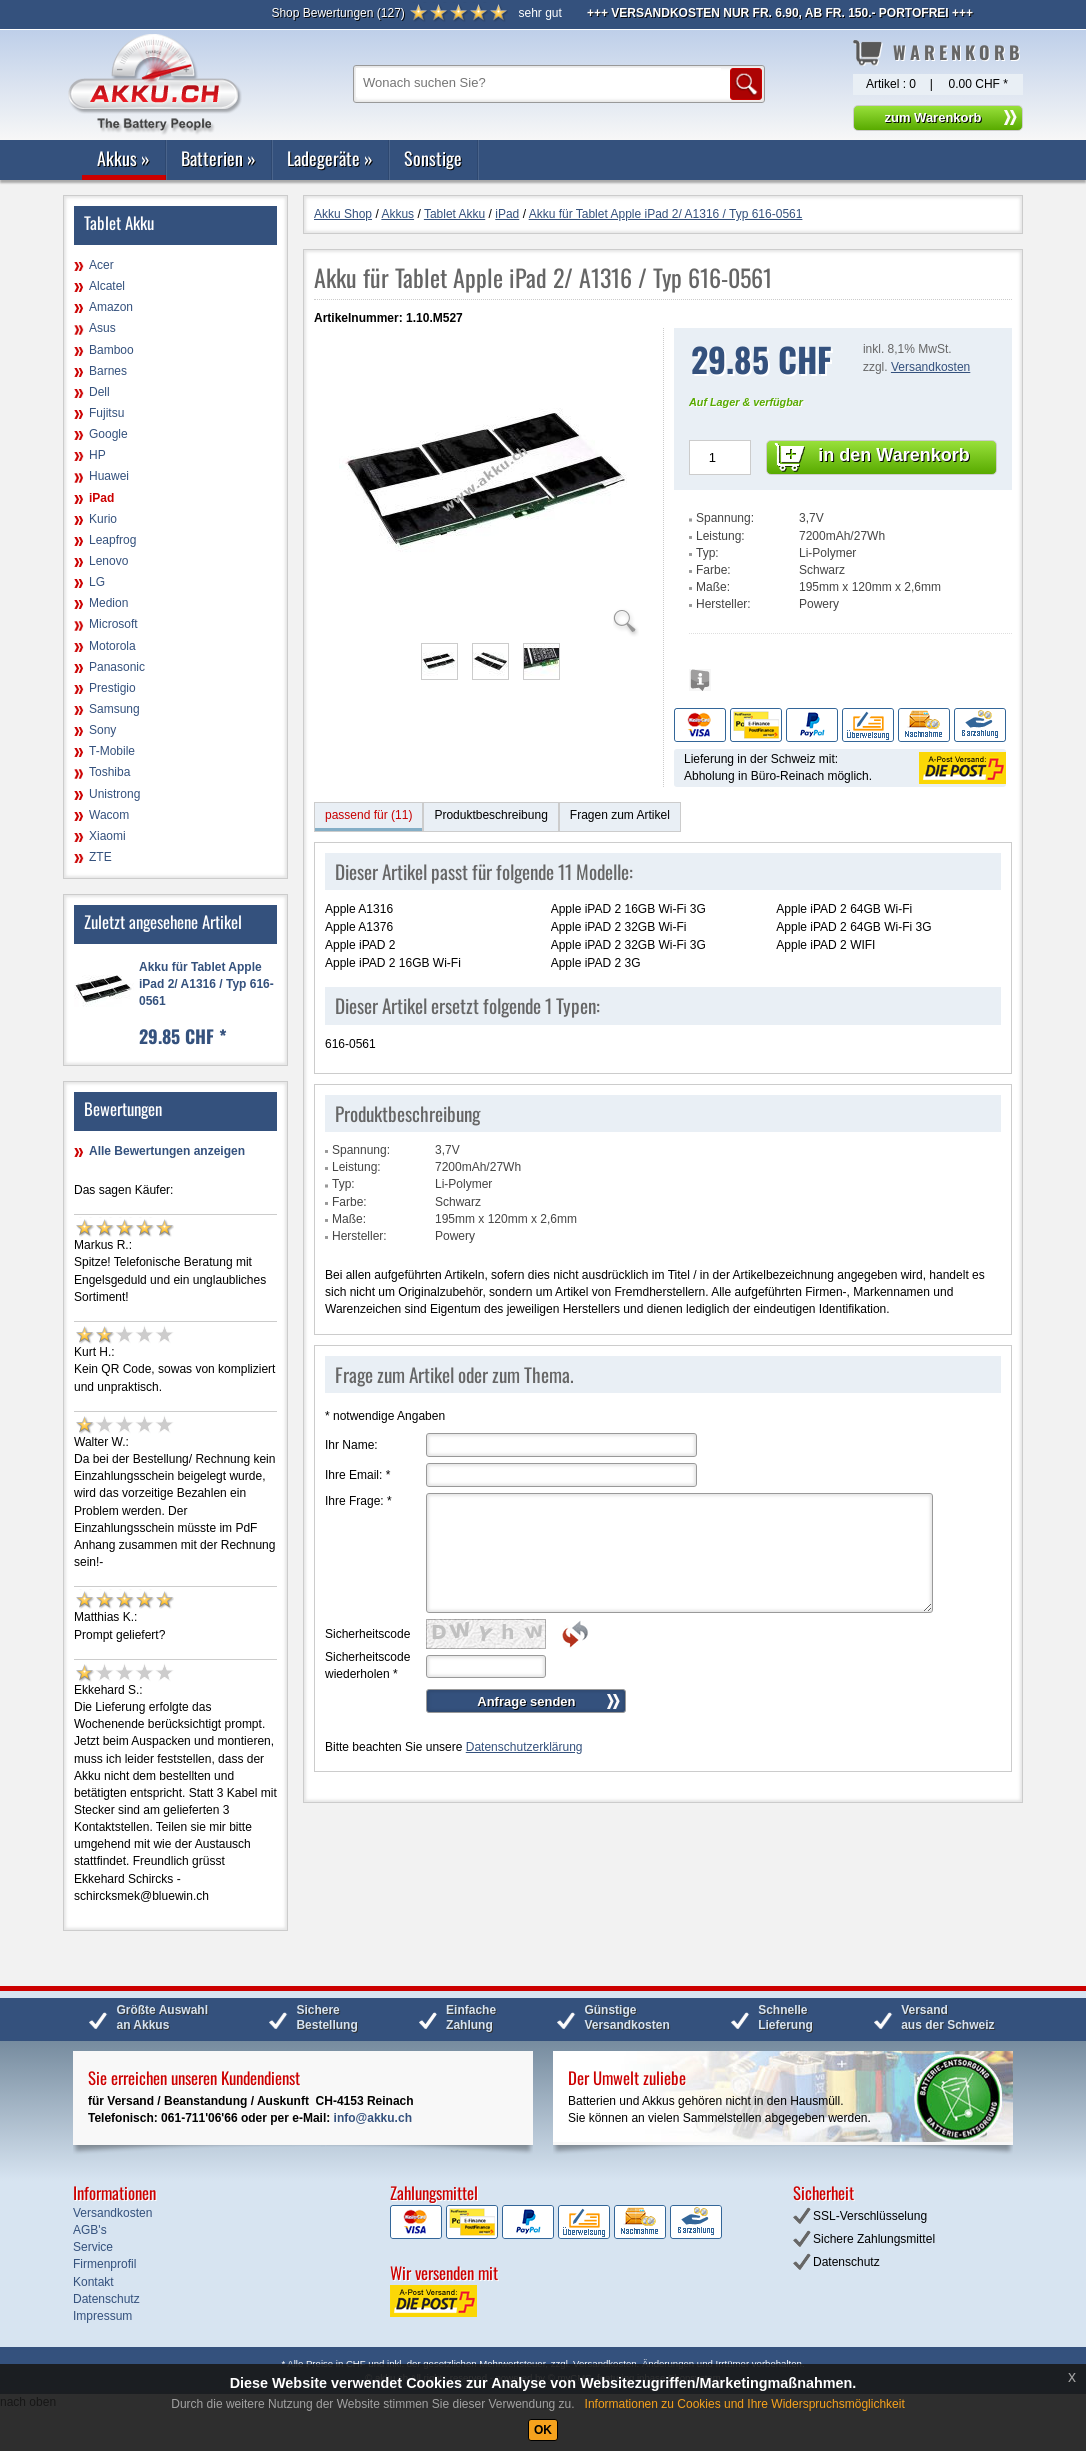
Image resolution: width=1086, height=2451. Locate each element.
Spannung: (725, 518)
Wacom (109, 815)
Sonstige (433, 158)
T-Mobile (112, 751)
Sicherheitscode (367, 1634)
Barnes (108, 371)
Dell (99, 392)
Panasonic (117, 667)
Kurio (103, 519)
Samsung (114, 709)
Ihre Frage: (358, 1501)
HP (97, 455)
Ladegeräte (330, 158)
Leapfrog (112, 540)
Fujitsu (106, 413)
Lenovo (108, 561)
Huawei (109, 476)
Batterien (218, 158)
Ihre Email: (357, 1475)
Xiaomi (107, 836)
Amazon (111, 307)
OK (543, 2430)
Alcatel (107, 286)
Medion (108, 603)
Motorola (112, 646)
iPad (101, 498)
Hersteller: (723, 604)
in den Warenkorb (893, 455)
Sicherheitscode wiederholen (367, 1665)
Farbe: (713, 570)
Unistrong (114, 794)
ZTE (100, 857)
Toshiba (109, 772)
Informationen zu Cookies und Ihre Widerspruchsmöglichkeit (745, 2404)
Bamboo (111, 350)
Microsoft (113, 624)
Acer (101, 265)
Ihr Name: (351, 1445)
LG (97, 582)
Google (108, 434)
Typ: (707, 553)
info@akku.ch (373, 2118)
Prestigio (112, 688)
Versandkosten (930, 367)
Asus (102, 328)
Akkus (123, 158)
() (337, 13)
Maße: (713, 587)
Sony (102, 730)
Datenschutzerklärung (524, 1747)
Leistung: (720, 536)
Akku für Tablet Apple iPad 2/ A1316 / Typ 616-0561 (206, 984)
